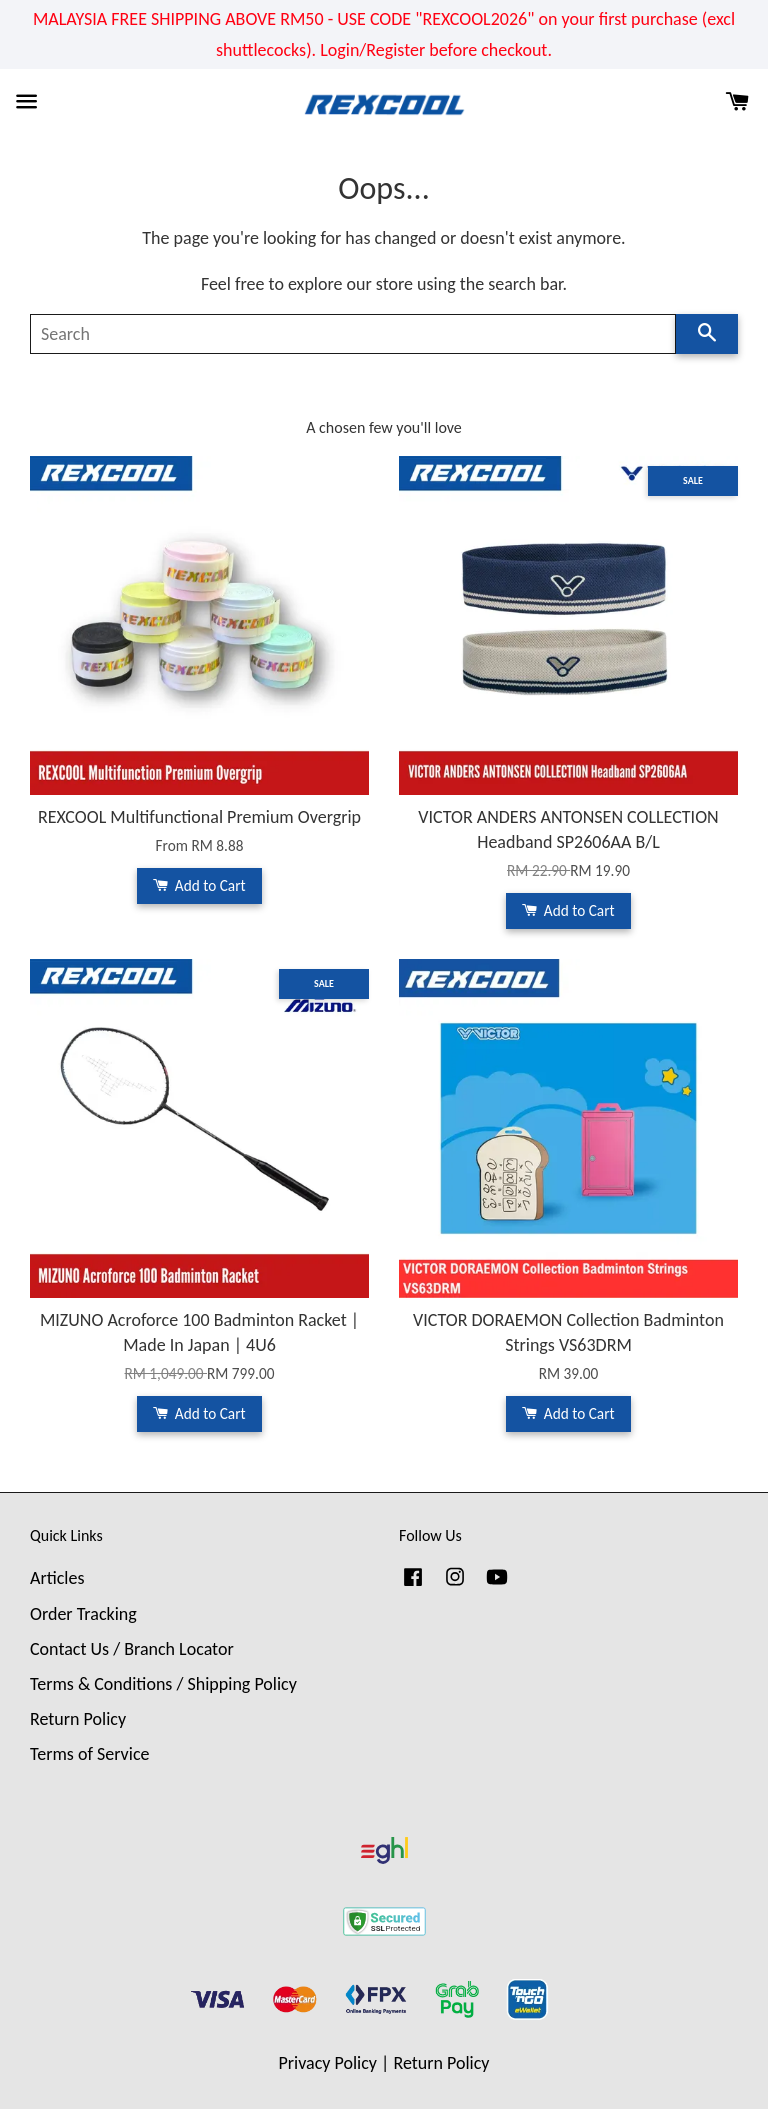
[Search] (353, 334)
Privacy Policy (328, 2063)
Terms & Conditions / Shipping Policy (163, 1684)
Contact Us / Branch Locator (132, 1649)
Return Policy (78, 1719)
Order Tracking (83, 1614)
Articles (57, 1578)
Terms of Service (89, 1754)
